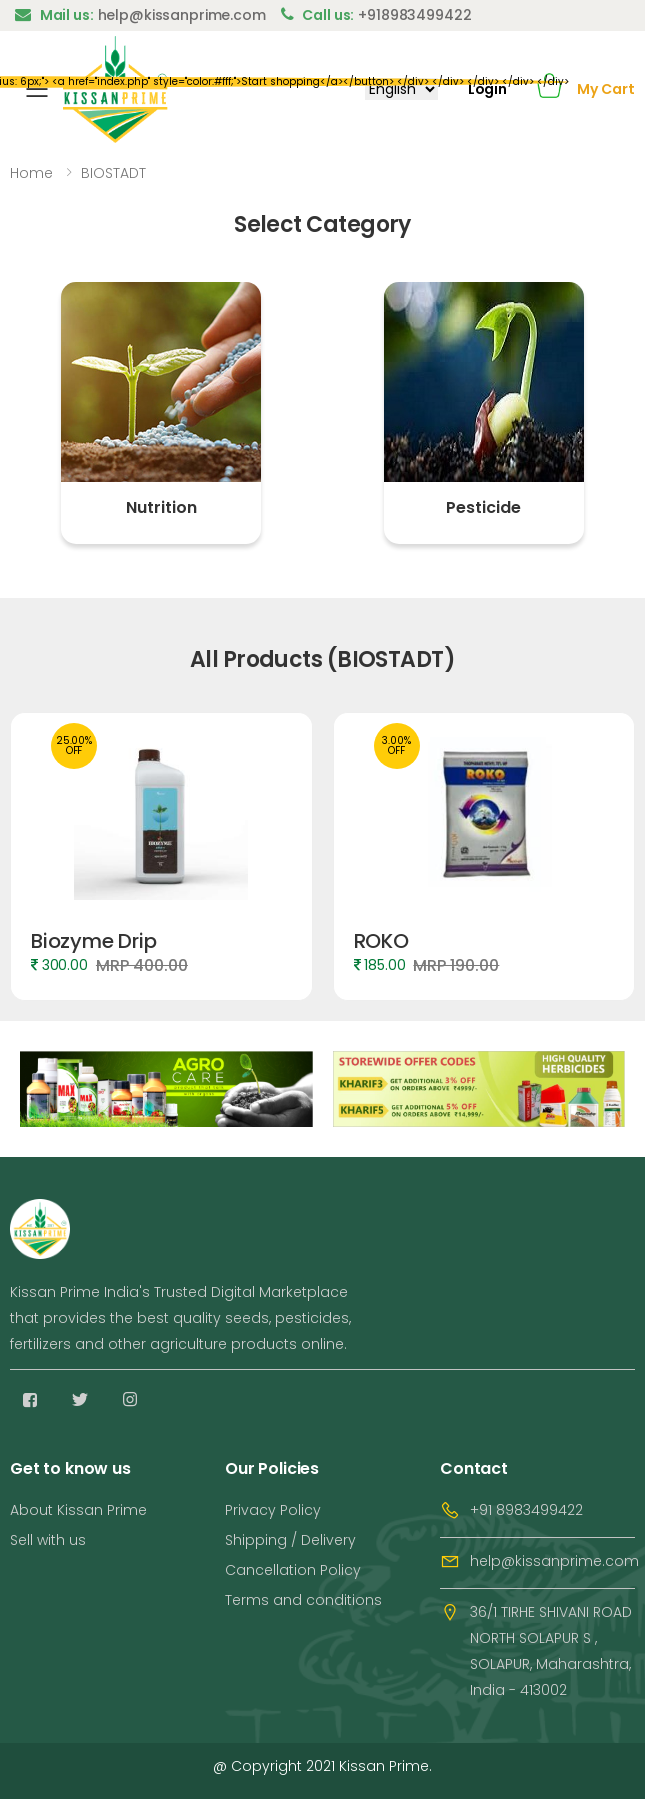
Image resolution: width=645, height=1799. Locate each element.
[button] (549, 89)
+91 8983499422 (526, 1510)
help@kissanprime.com (554, 1561)
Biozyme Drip (94, 941)
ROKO (381, 941)
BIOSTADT (113, 173)
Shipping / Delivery (290, 1540)
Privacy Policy (273, 1510)
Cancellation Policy (293, 1570)
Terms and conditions (303, 1600)
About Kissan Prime (78, 1510)
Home (31, 173)
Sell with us (48, 1540)
